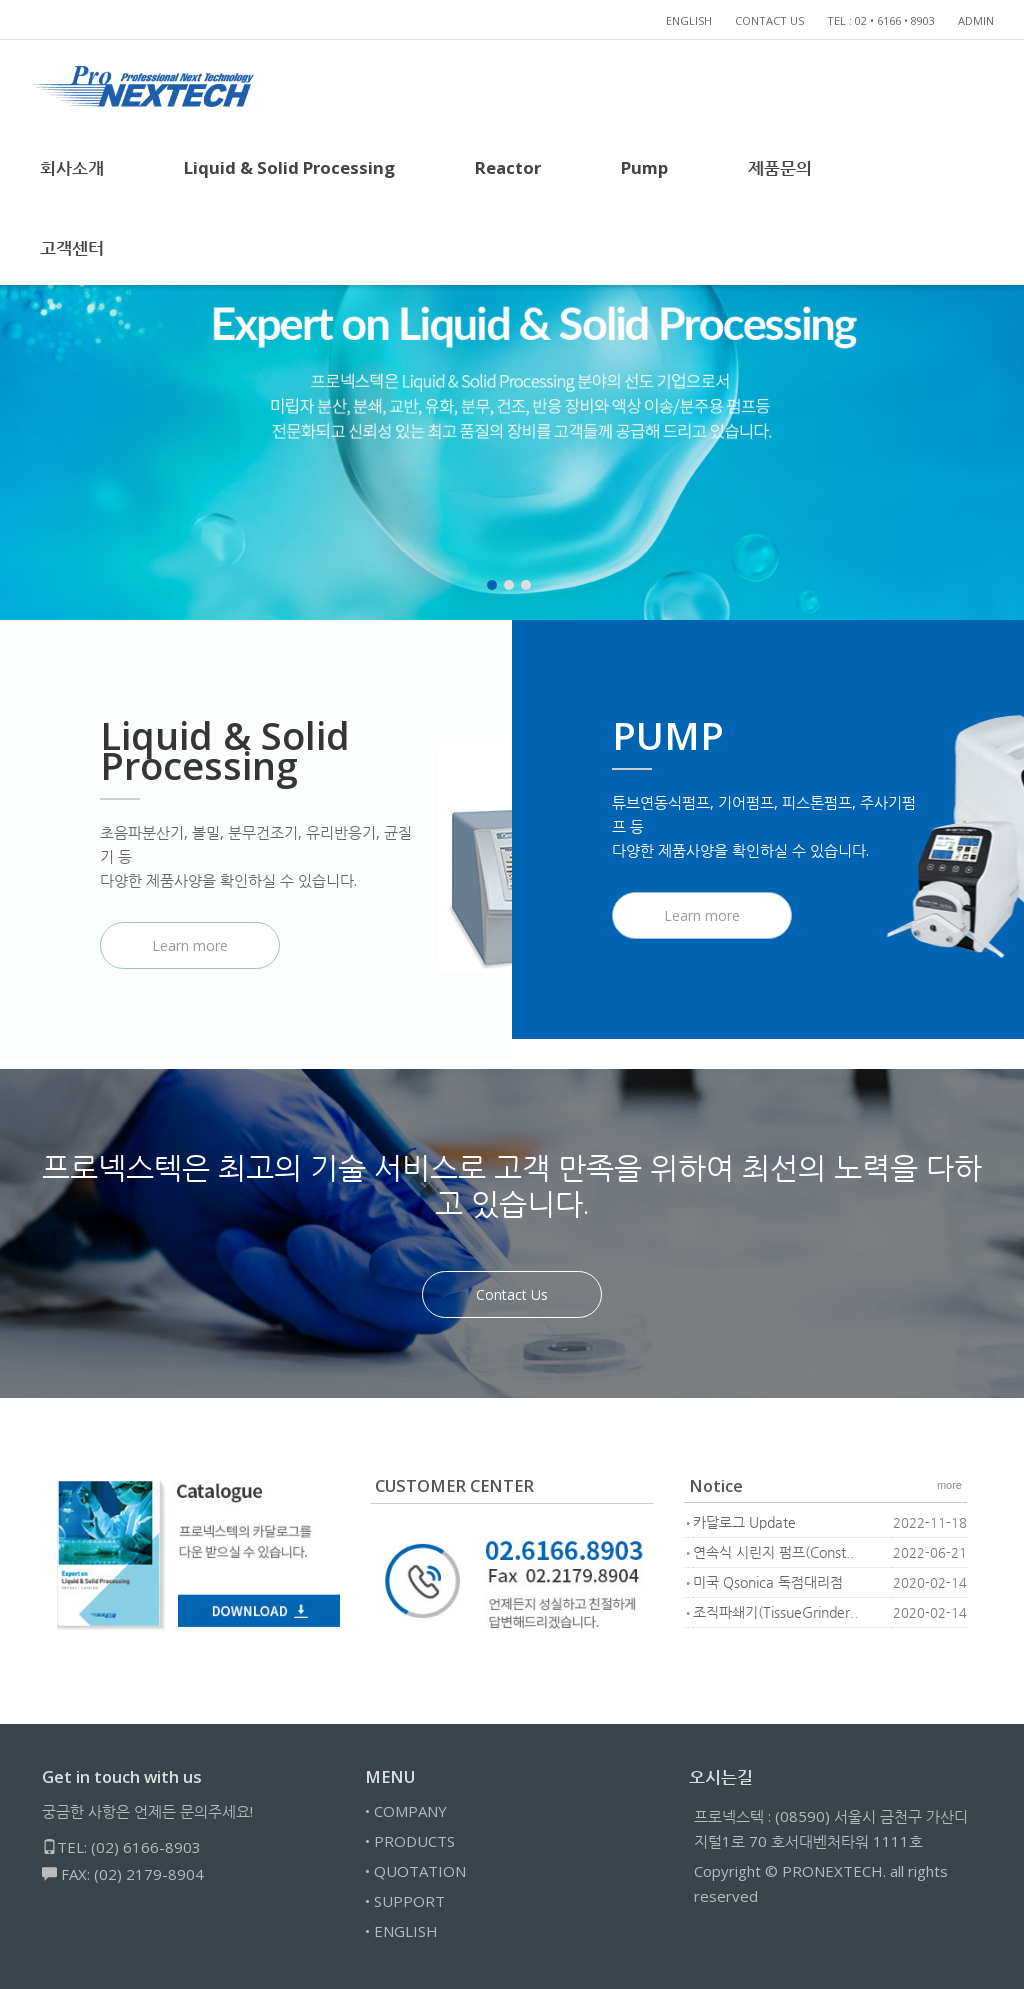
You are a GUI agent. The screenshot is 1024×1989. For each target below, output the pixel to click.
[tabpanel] (512, 370)
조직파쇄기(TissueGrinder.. (775, 1612)
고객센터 (72, 247)
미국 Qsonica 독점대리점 (768, 1582)
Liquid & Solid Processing (289, 167)
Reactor (508, 167)
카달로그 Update (744, 1522)
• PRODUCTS (410, 1841)
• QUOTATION (415, 1871)
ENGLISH (689, 20)
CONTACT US (769, 20)
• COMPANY (406, 1811)
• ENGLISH (401, 1931)
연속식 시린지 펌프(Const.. (773, 1552)
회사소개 (72, 167)
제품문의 (780, 167)
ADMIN (976, 20)
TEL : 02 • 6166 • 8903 (881, 20)
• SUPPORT (405, 1901)
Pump (644, 167)
